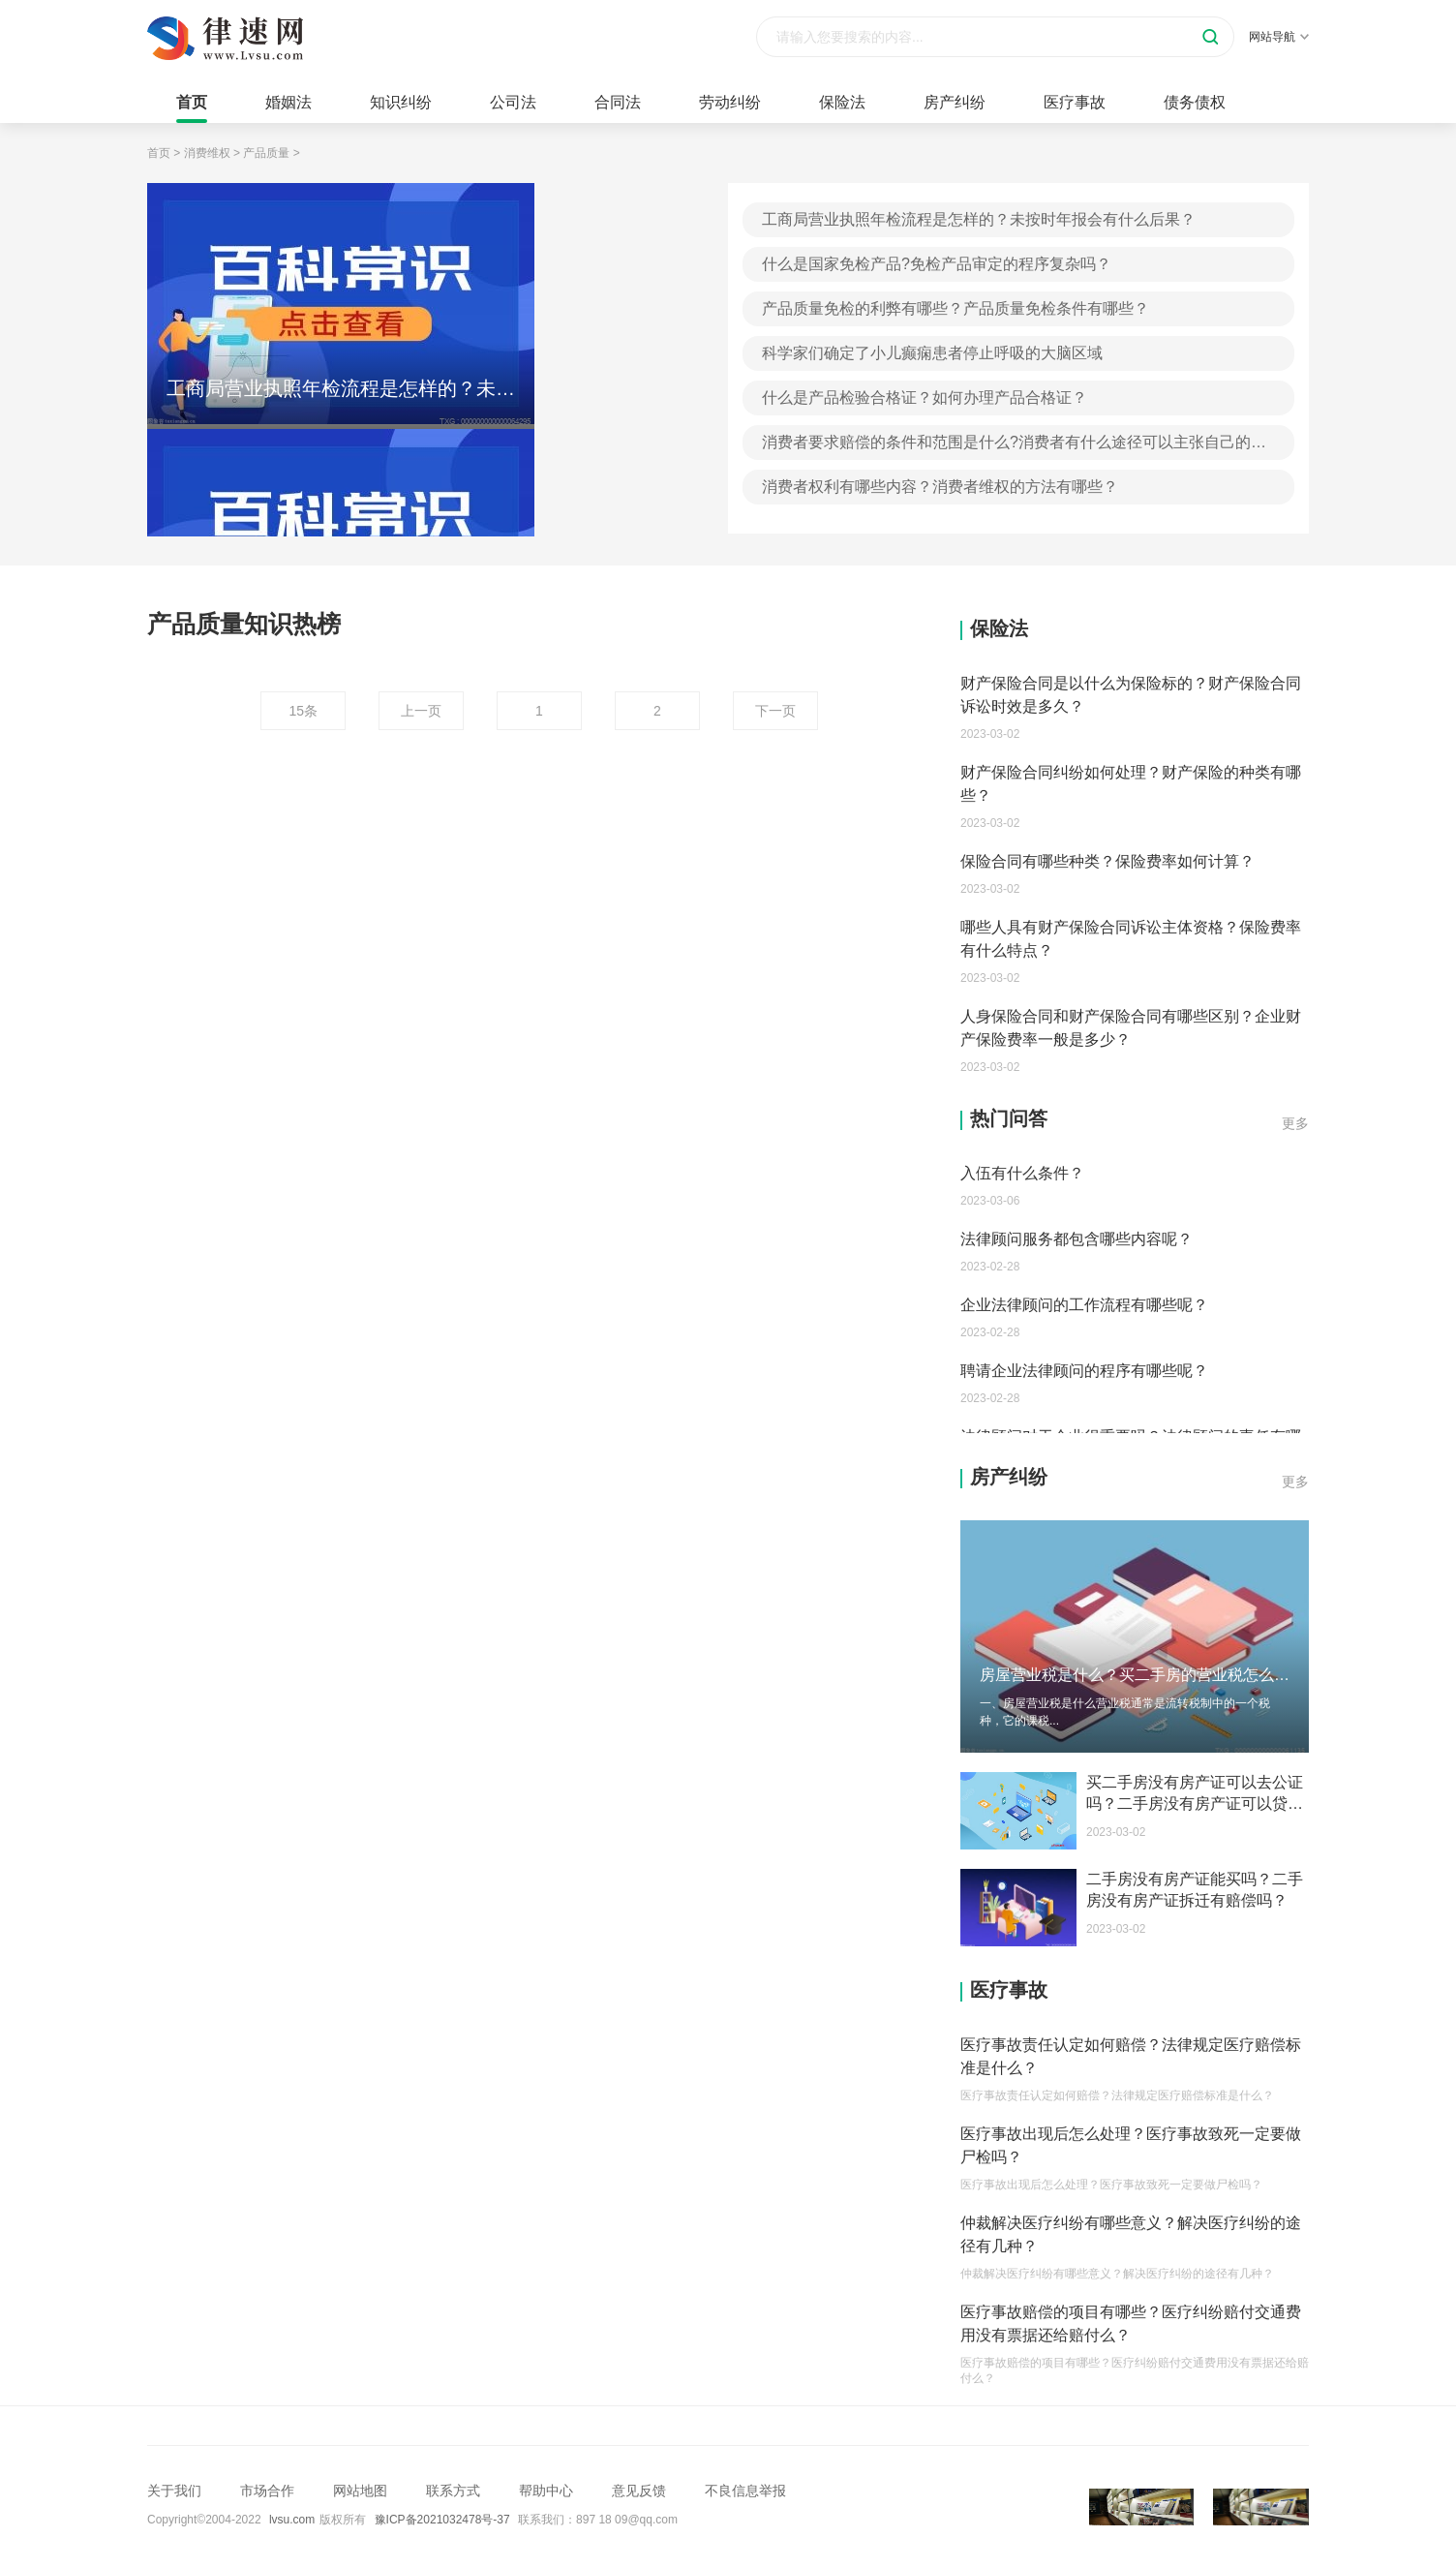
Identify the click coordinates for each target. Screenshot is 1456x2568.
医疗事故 (1075, 102)
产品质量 (266, 153)
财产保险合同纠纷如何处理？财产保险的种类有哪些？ (1130, 784)
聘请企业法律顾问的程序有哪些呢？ (1084, 1370)
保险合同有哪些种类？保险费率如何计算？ (1107, 861)
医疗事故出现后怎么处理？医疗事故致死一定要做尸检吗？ (1130, 2145)
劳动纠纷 (730, 102)
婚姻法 (288, 102)
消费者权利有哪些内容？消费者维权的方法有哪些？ (940, 486)
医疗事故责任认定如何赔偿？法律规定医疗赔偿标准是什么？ (1130, 2056)
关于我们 (174, 2490)
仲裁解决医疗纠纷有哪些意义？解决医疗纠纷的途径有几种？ (1130, 2234)
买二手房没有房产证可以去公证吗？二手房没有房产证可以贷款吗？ (1194, 1794)
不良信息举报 (745, 2490)
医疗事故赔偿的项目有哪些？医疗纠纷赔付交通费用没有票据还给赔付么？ (1130, 2323)
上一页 (421, 710)
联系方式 (453, 2490)
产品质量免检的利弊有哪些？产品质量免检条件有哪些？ (955, 308)
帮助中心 (546, 2490)
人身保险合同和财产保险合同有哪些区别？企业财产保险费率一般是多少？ (1130, 1028)
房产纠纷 (955, 102)
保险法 (842, 102)
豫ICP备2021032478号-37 (442, 2519)
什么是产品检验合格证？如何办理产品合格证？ (924, 397)
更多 (1295, 1123)
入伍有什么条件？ (1022, 1173)
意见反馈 (639, 2490)
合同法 (617, 102)
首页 (191, 102)
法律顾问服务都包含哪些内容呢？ (1076, 1239)
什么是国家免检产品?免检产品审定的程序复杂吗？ (936, 264)
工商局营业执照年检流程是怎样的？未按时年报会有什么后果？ (979, 219)
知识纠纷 (401, 102)
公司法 (513, 102)
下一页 (775, 710)
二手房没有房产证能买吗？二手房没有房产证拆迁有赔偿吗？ (1194, 1890)
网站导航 (1279, 37)
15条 (303, 710)
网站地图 (360, 2490)
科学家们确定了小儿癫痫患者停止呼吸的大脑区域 (932, 353)
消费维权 (207, 153)
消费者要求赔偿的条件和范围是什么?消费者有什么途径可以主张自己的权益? (1014, 447)
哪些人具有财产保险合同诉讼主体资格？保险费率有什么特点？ (1130, 939)
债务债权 (1195, 102)
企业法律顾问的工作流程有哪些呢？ (1084, 1305)
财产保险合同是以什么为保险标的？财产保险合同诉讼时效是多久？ (1130, 695)
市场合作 (267, 2490)
